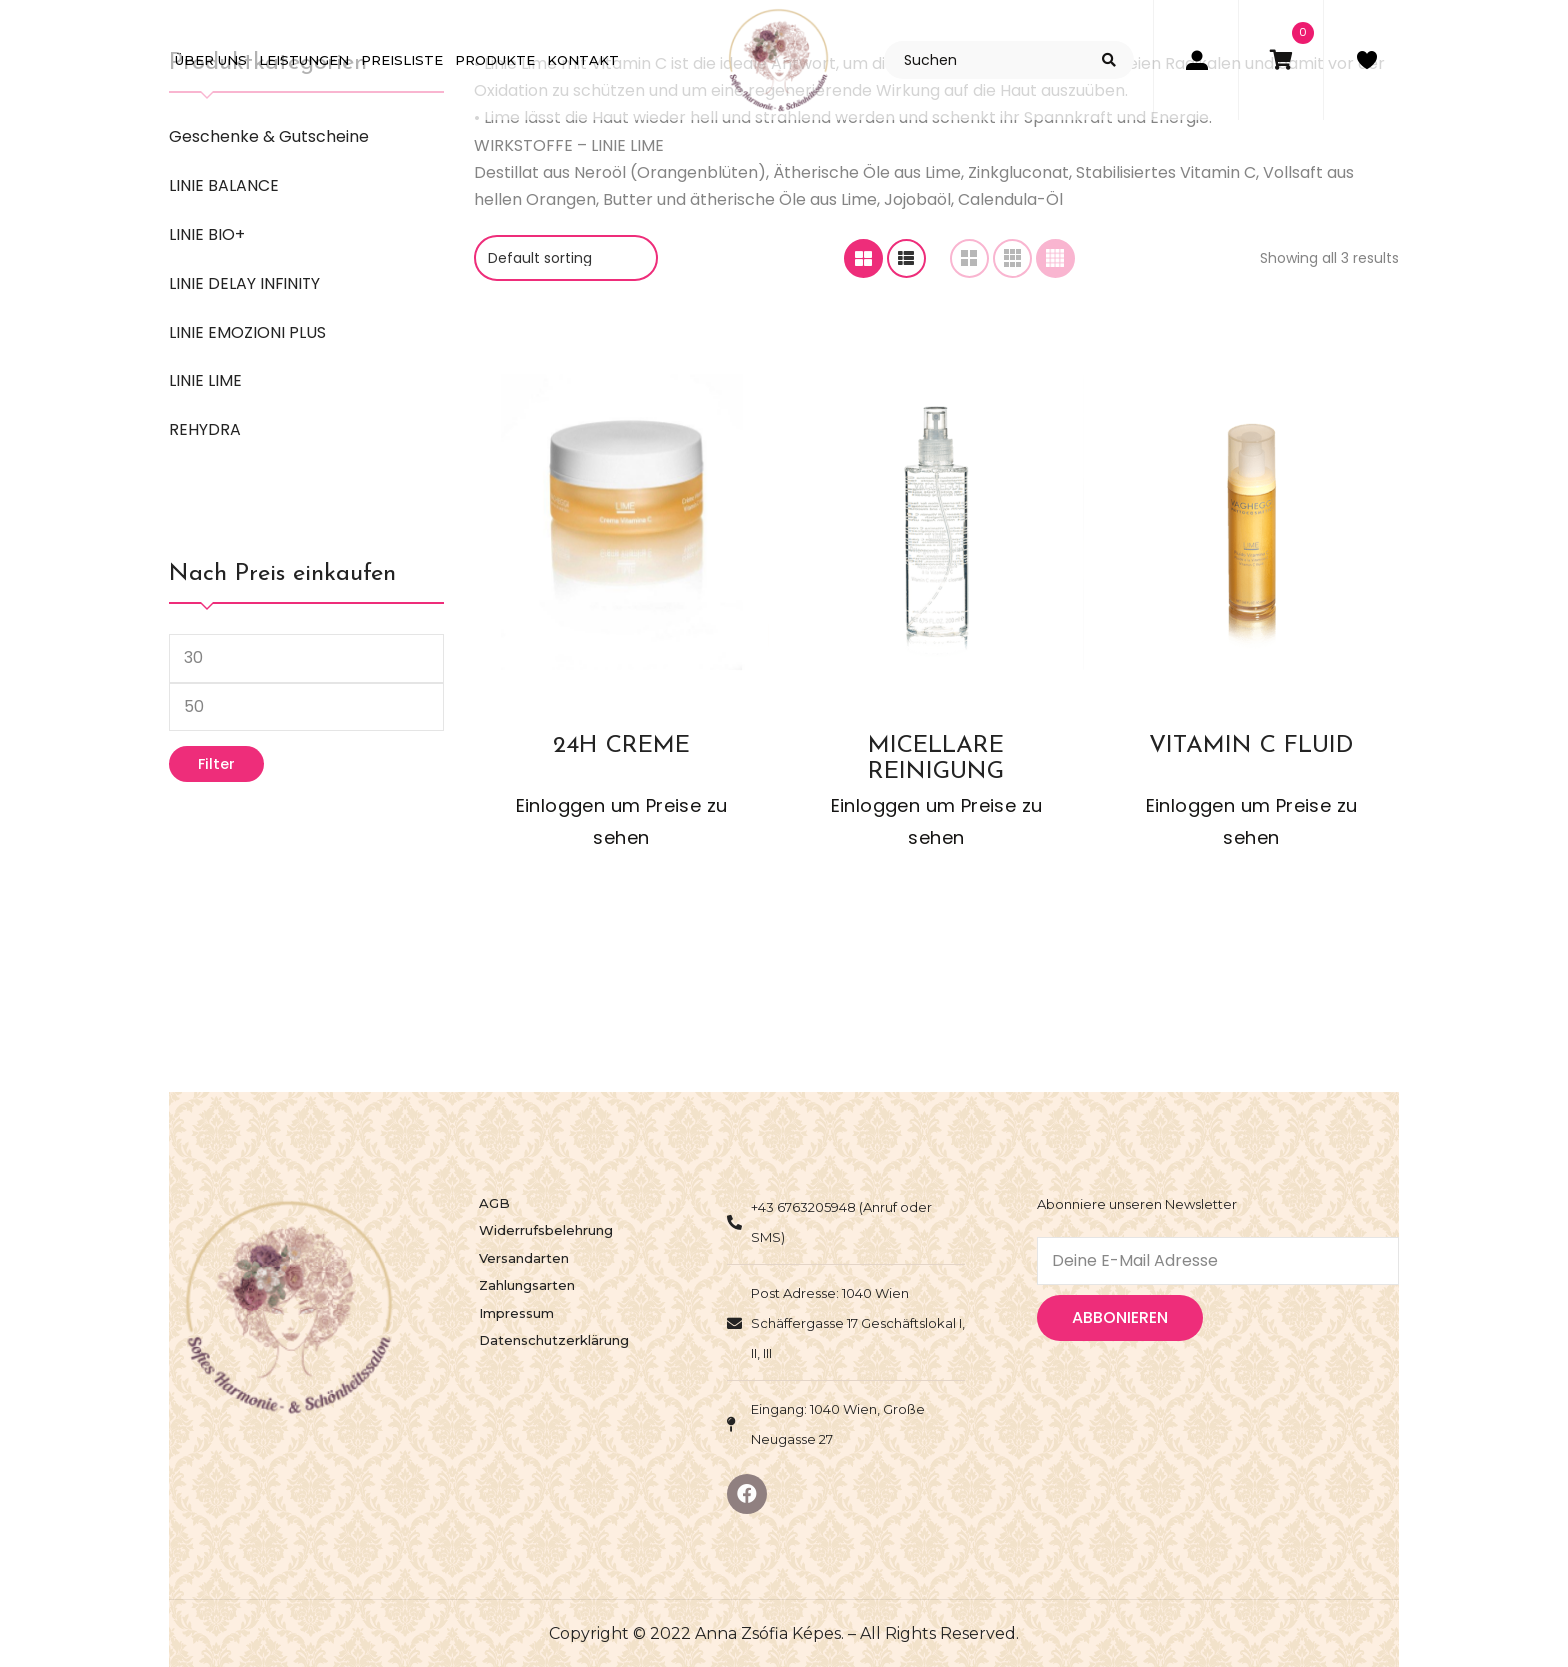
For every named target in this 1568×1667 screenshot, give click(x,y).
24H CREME (621, 746)
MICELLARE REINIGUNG (936, 757)
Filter (216, 764)
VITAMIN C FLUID (1251, 746)
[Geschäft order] (566, 258)
